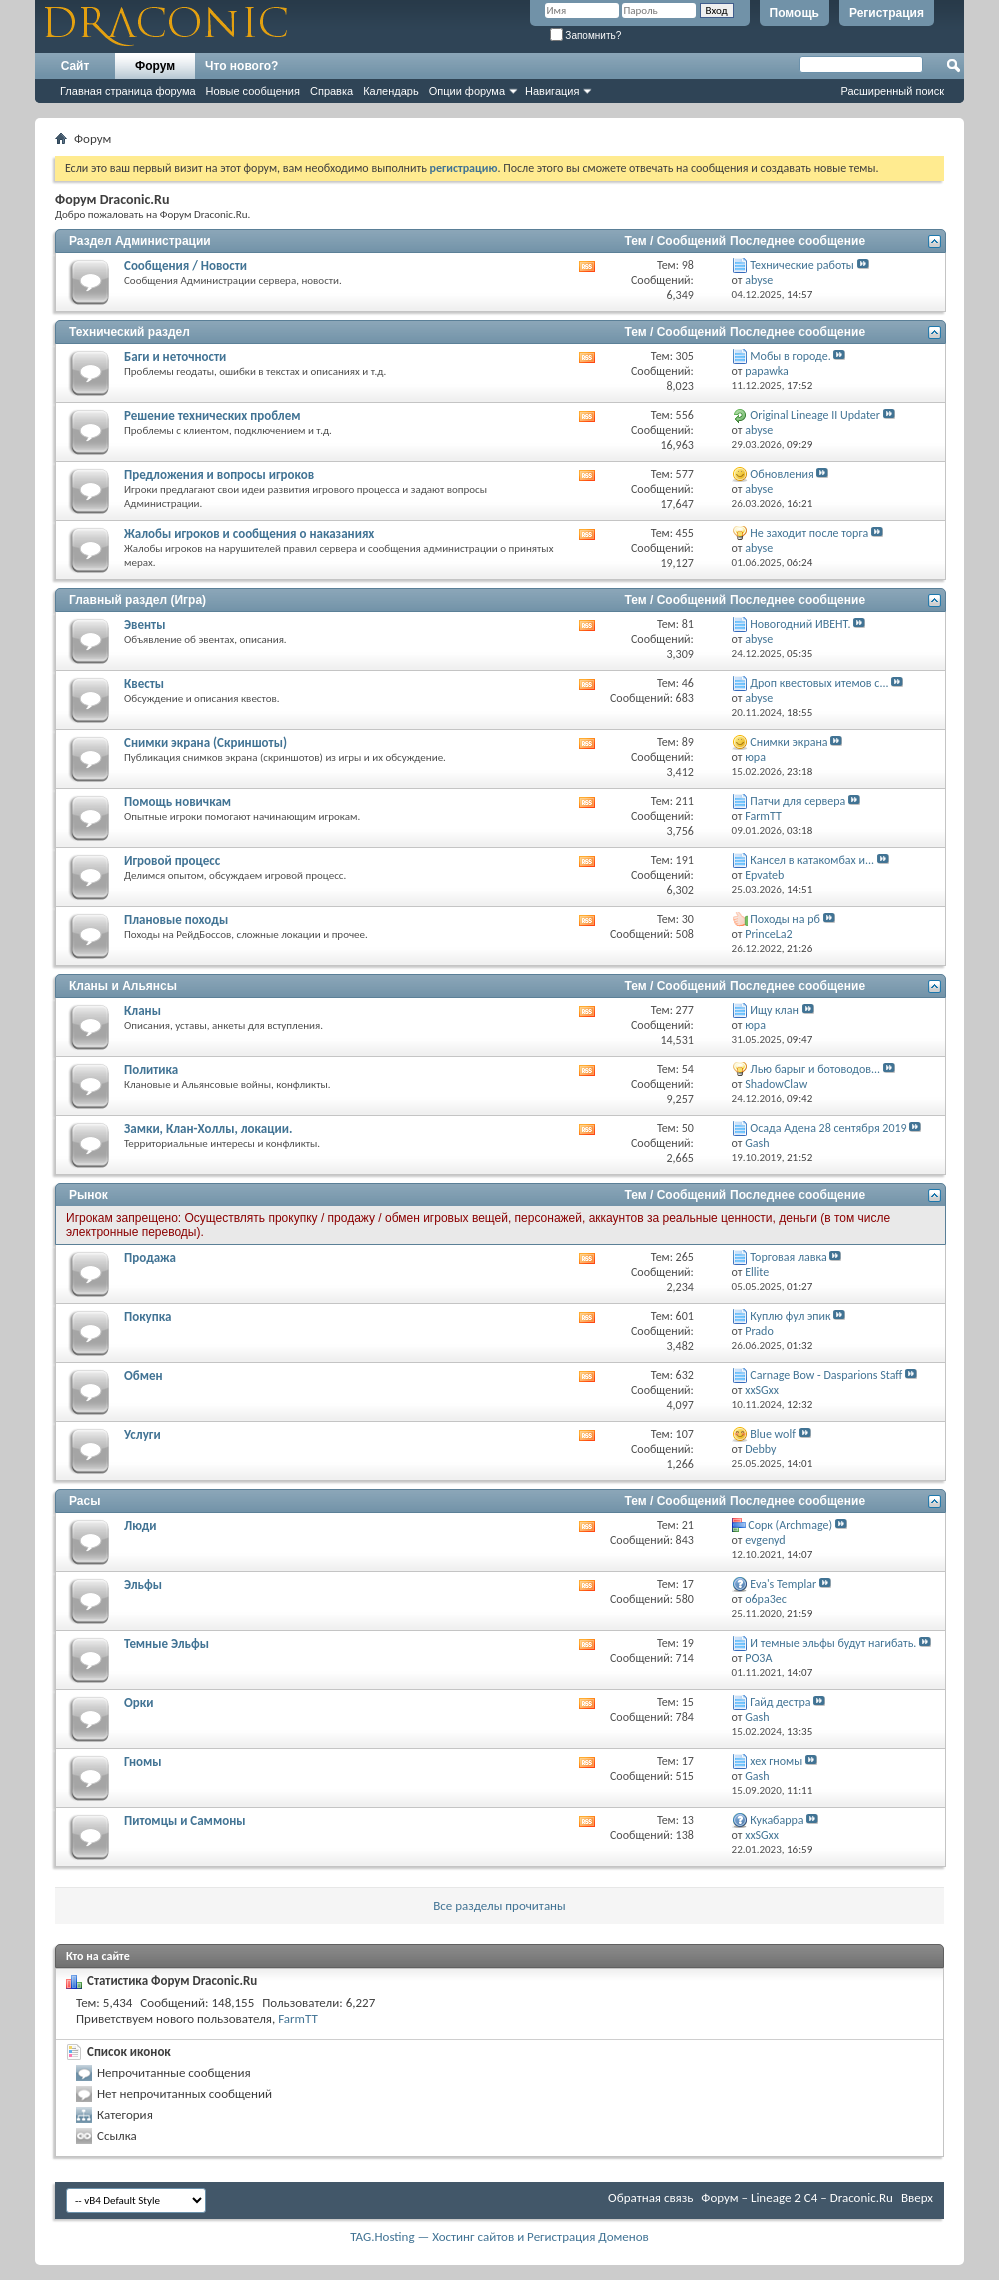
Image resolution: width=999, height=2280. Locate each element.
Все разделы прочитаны (499, 1905)
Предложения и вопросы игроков (219, 474)
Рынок (88, 1195)
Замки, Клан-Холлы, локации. (208, 1128)
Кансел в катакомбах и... (812, 860)
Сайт (75, 66)
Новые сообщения (253, 91)
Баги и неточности (175, 356)
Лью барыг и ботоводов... (815, 1069)
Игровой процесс (172, 860)
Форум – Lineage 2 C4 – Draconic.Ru (797, 2197)
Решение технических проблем (212, 415)
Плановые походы (176, 919)
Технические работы (802, 265)
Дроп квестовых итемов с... (819, 683)
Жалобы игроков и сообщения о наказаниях (249, 533)
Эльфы (143, 1584)
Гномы (143, 1761)
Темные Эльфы (166, 1643)
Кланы (142, 1010)
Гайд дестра (780, 1702)
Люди (140, 1525)
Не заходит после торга (809, 533)
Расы (84, 1501)
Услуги (142, 1434)
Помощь (794, 13)
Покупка (147, 1316)
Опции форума (467, 91)
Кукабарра (776, 1820)
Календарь (391, 91)
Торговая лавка (788, 1257)
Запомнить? (586, 35)
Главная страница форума (128, 91)
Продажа (150, 1257)
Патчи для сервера (797, 801)
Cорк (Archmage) (790, 1525)
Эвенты (144, 624)
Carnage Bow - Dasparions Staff (826, 1375)
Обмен (143, 1375)
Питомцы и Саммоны (185, 1820)
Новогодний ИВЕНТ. (800, 624)
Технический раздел (129, 332)
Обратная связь (650, 2197)
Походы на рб (785, 919)
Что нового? (241, 66)
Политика (151, 1069)
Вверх (917, 2197)
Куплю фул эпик (790, 1316)
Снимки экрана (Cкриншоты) (205, 742)
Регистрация (886, 13)
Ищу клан (774, 1010)
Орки (138, 1702)
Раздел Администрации (140, 241)
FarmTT (298, 2018)
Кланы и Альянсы (123, 986)
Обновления (781, 474)
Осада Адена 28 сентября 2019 (828, 1128)
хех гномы (776, 1761)
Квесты (144, 683)
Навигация (552, 91)
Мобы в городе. (790, 356)
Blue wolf (772, 1434)
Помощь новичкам (177, 801)
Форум (155, 66)
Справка (331, 91)
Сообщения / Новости (185, 265)
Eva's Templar (783, 1584)
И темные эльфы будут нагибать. (833, 1643)
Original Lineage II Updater (815, 415)
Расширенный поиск (892, 91)
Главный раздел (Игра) (137, 600)
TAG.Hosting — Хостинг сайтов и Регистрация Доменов (499, 2236)
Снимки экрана (788, 742)
